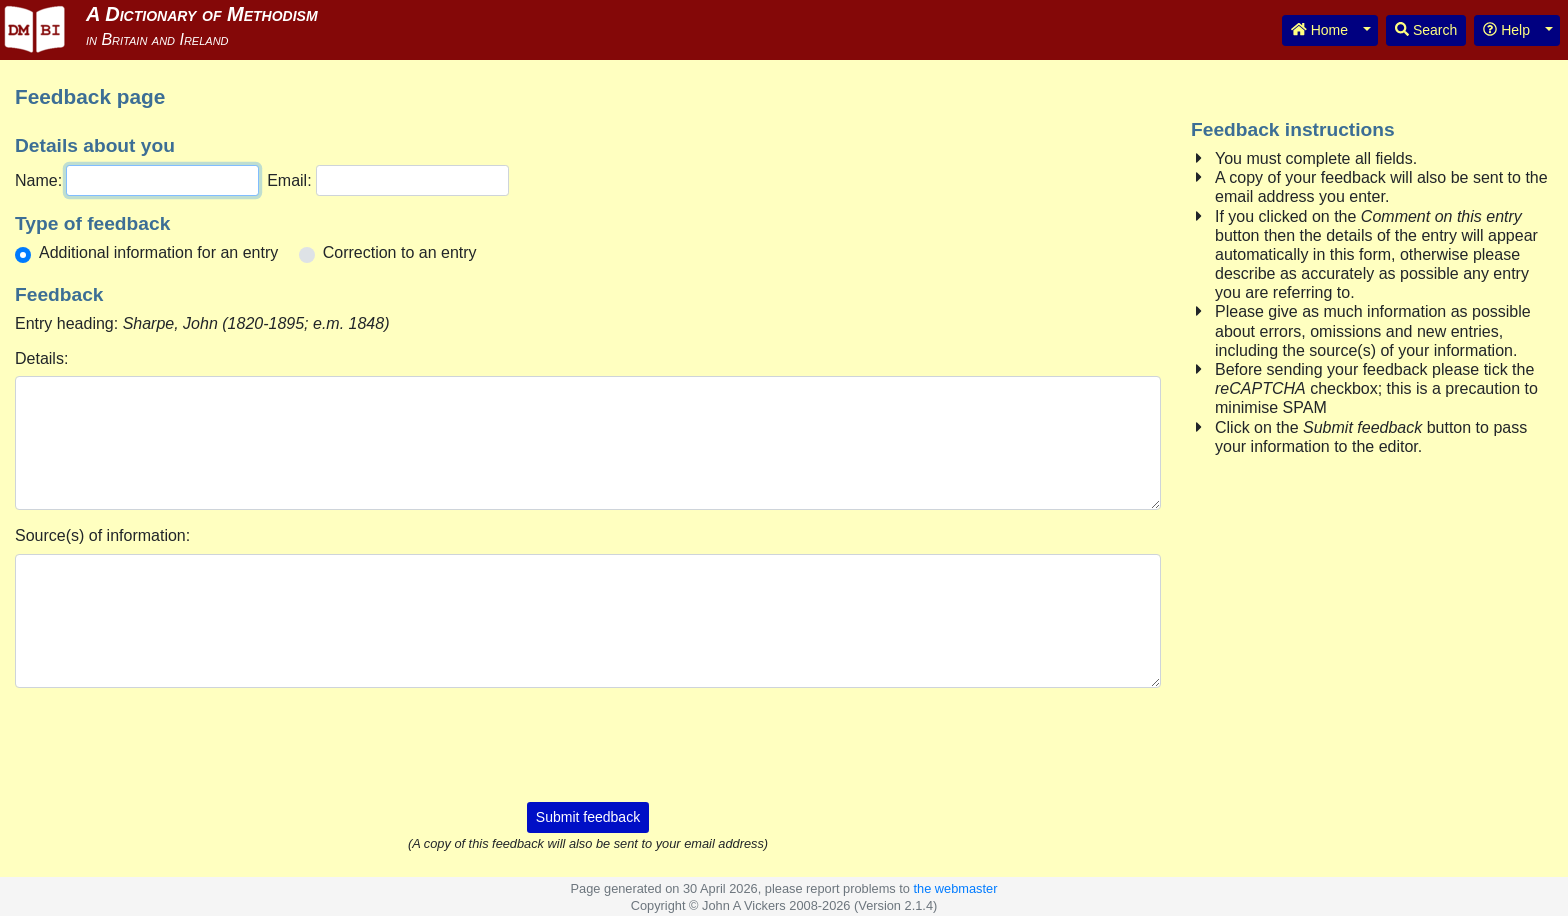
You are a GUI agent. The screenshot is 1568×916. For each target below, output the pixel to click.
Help (1506, 30)
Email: (289, 180)
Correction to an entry (400, 252)
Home (1319, 30)
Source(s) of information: (102, 535)
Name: (38, 180)
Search (1426, 30)
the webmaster (955, 888)
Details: (41, 358)
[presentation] (588, 743)
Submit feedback (588, 817)
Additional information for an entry (158, 252)
